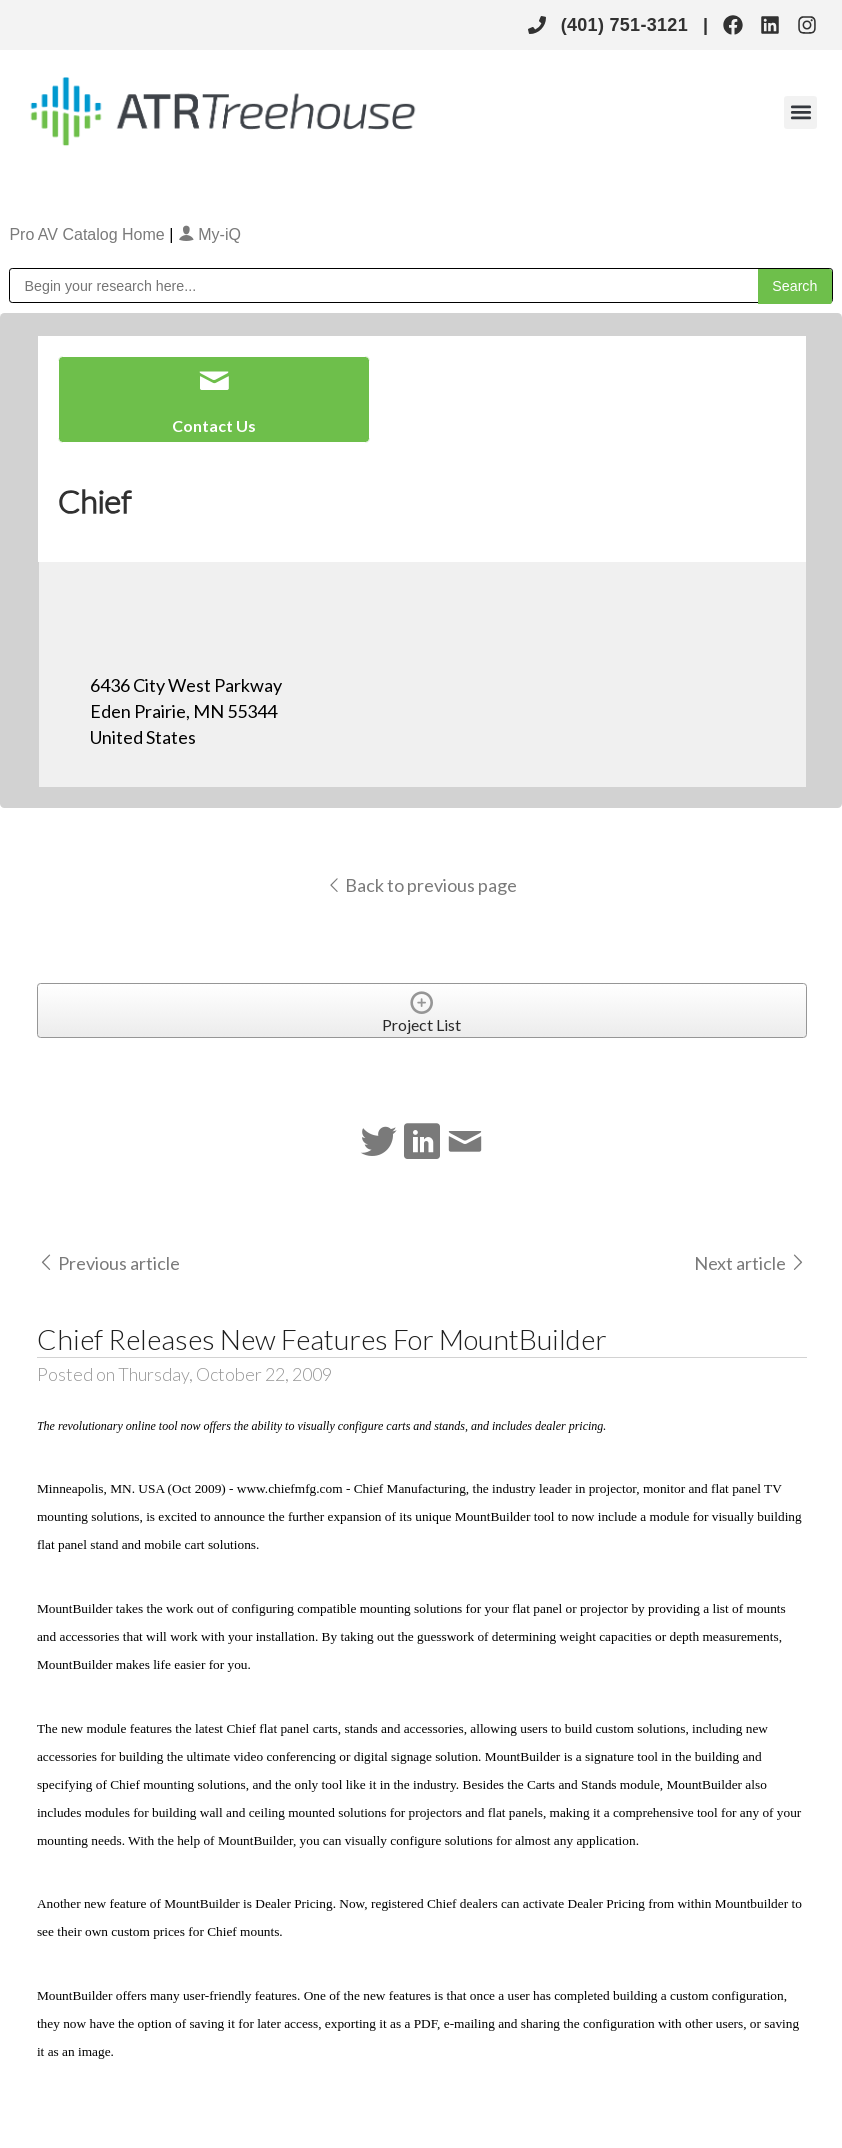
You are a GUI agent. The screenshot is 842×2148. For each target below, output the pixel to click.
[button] (800, 112)
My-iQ (209, 234)
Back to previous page (421, 885)
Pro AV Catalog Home (89, 234)
